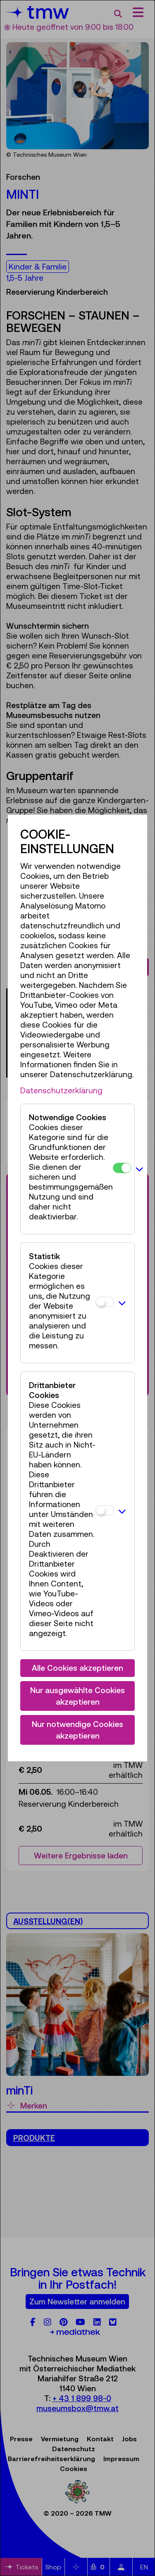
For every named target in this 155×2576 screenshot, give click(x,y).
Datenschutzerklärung (61, 1090)
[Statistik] (104, 1302)
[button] (139, 1169)
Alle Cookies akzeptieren (77, 1667)
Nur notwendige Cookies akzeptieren (77, 1730)
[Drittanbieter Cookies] (104, 1510)
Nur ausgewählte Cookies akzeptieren (77, 1696)
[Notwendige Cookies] (122, 1168)
